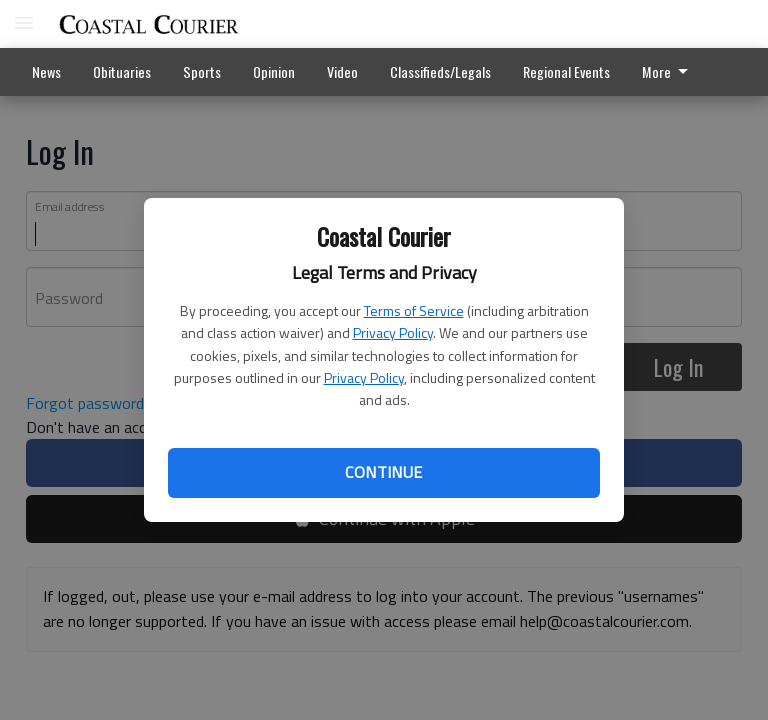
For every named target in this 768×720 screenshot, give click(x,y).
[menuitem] (670, 72)
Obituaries (122, 71)
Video (342, 71)
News (46, 71)
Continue (383, 472)
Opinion (274, 71)
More (668, 71)
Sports (202, 71)
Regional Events (566, 71)
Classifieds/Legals (440, 71)
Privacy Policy (393, 332)
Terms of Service (414, 310)
